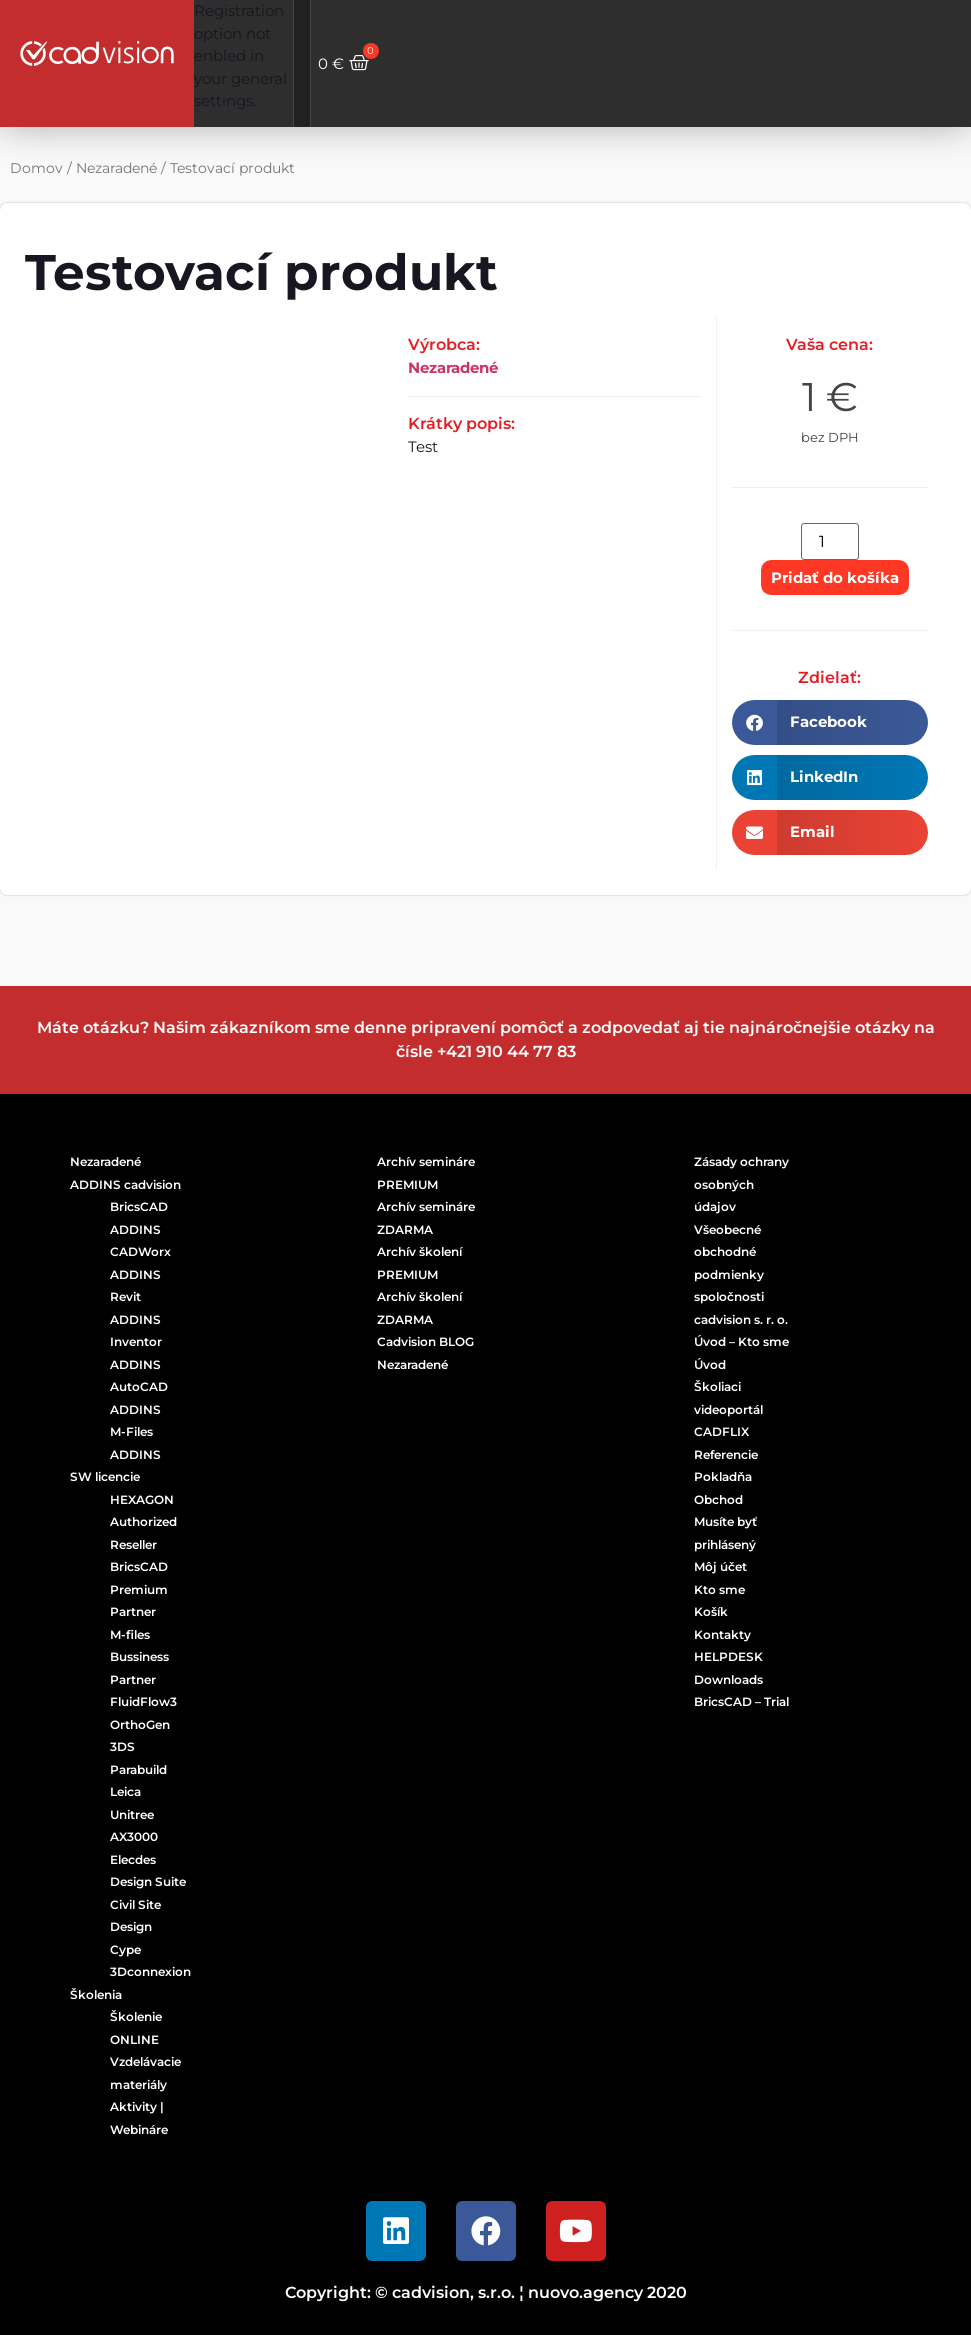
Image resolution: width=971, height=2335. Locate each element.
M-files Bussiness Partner (139, 1657)
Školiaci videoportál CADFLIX (728, 1409)
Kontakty (722, 1634)
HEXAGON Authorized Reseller (143, 1522)
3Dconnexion (150, 1971)
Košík (711, 1611)
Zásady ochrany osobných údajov (741, 1184)
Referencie (726, 1454)
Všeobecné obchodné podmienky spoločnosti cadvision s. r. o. (741, 1274)
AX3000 (134, 1836)
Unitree (132, 1814)
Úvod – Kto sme (741, 1341)
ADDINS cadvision (125, 1184)
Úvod (710, 1364)
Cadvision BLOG (425, 1341)
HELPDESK (728, 1656)
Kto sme (719, 1589)
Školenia (96, 1994)
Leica (125, 1791)
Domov (36, 168)
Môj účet (720, 1566)
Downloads (728, 1679)
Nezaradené (116, 168)
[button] (830, 722)
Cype (125, 1949)
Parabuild (138, 1769)
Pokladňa (723, 1476)
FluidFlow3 (143, 1701)
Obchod (718, 1499)
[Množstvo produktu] (830, 541)
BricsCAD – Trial (741, 1701)
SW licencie (105, 1476)
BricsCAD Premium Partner (139, 1589)
